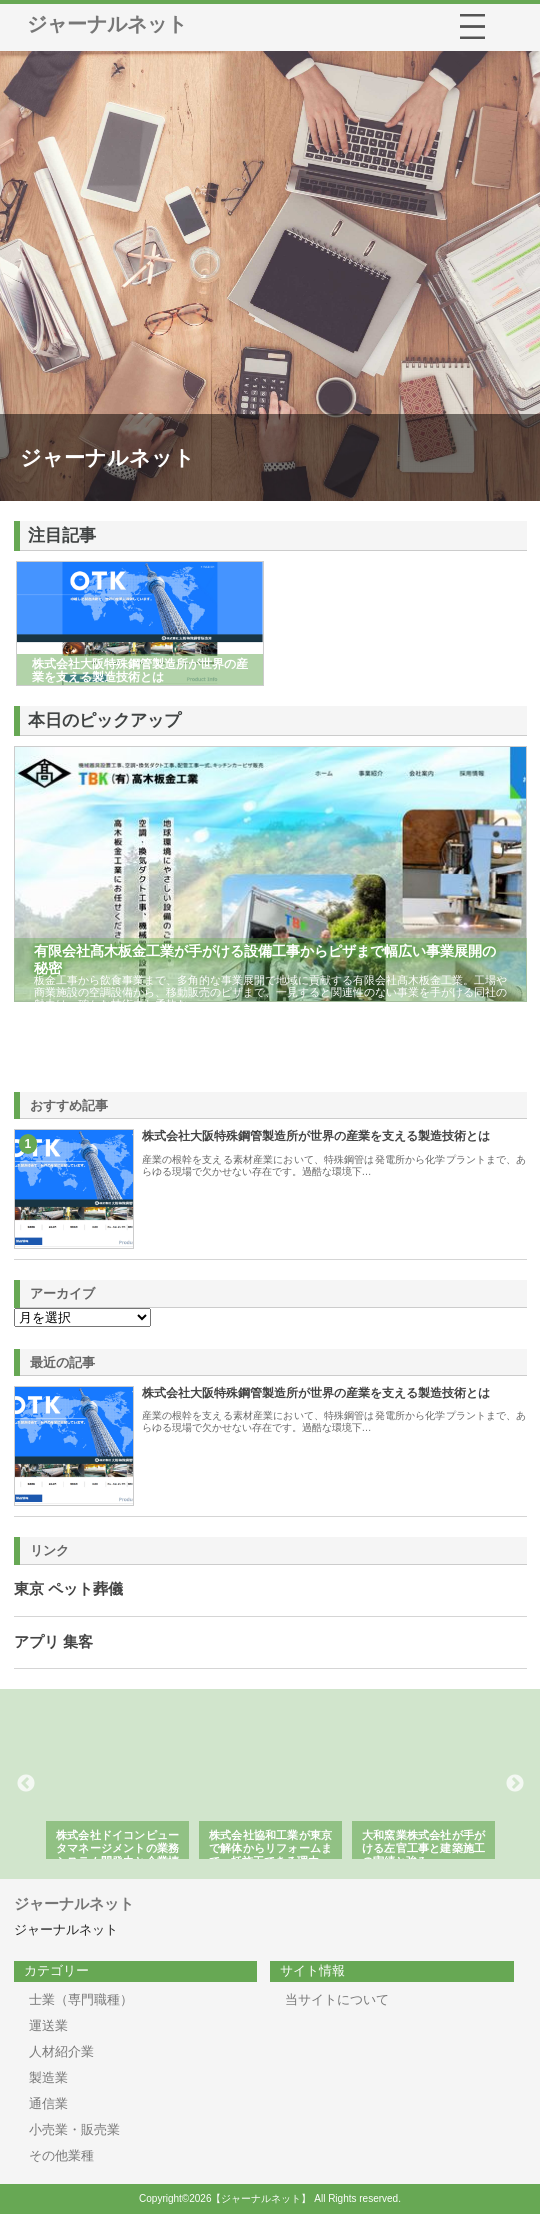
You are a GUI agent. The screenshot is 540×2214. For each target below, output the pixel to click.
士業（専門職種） (81, 1999)
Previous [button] (26, 1784)
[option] (123, 1784)
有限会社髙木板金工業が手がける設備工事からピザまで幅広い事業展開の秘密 (265, 959)
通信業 (48, 2103)
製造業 (48, 2077)
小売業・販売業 (74, 2129)
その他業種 (61, 2155)
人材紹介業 (61, 2051)
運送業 (48, 2025)
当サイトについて (337, 1999)
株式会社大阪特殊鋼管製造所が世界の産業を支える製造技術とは (316, 1136)
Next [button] (515, 1784)
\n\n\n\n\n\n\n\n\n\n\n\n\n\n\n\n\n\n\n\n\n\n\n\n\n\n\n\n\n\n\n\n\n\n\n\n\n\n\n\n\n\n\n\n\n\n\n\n (82, 1317)
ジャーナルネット (107, 24)
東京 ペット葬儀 (68, 1589)
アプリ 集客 (53, 1642)
